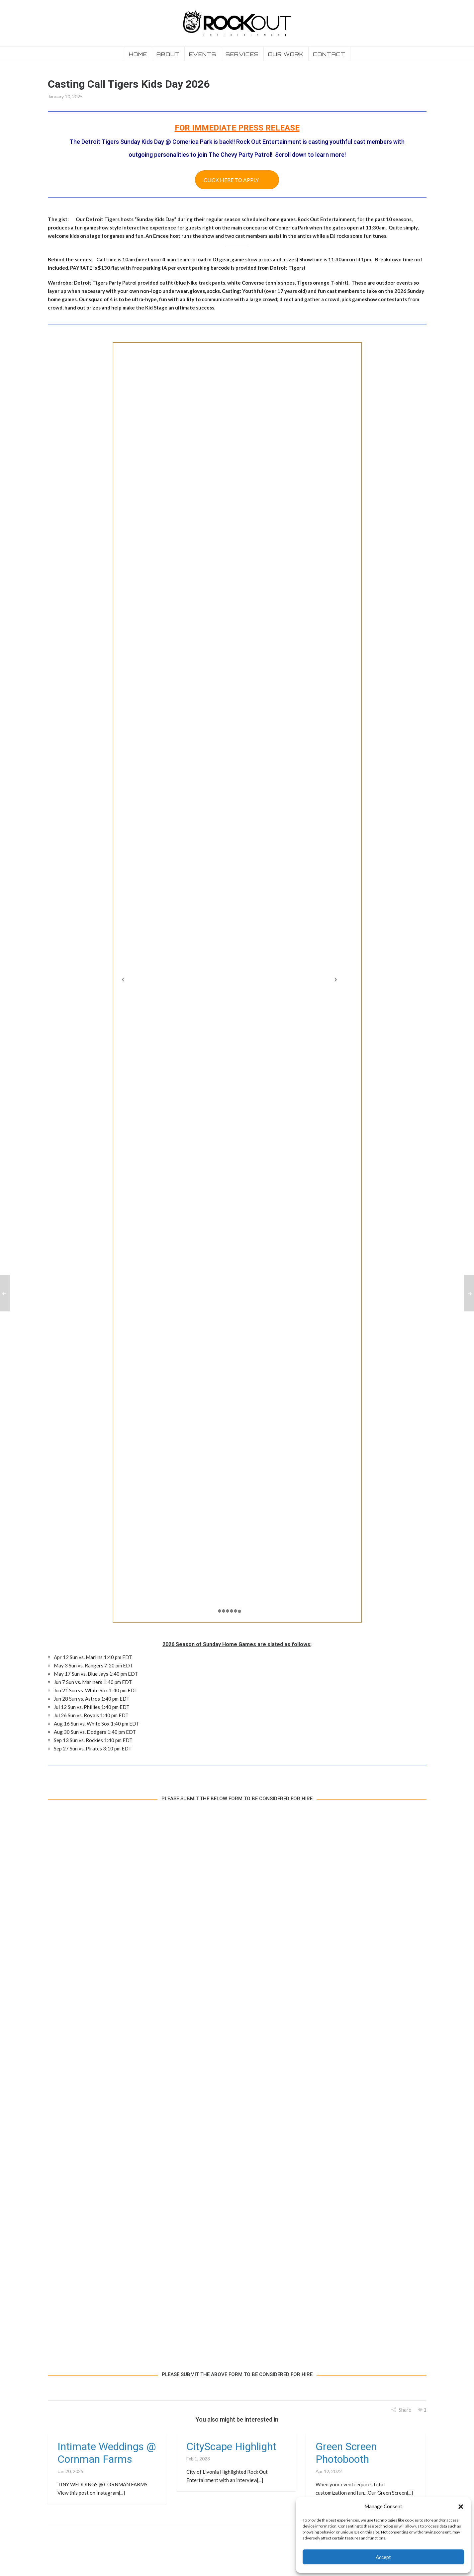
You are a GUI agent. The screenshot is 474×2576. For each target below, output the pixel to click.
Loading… (237, 2085)
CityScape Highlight (231, 2446)
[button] (460, 2506)
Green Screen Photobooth (346, 2452)
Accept (383, 2557)
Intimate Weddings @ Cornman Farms (106, 2452)
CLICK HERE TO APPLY (231, 180)
